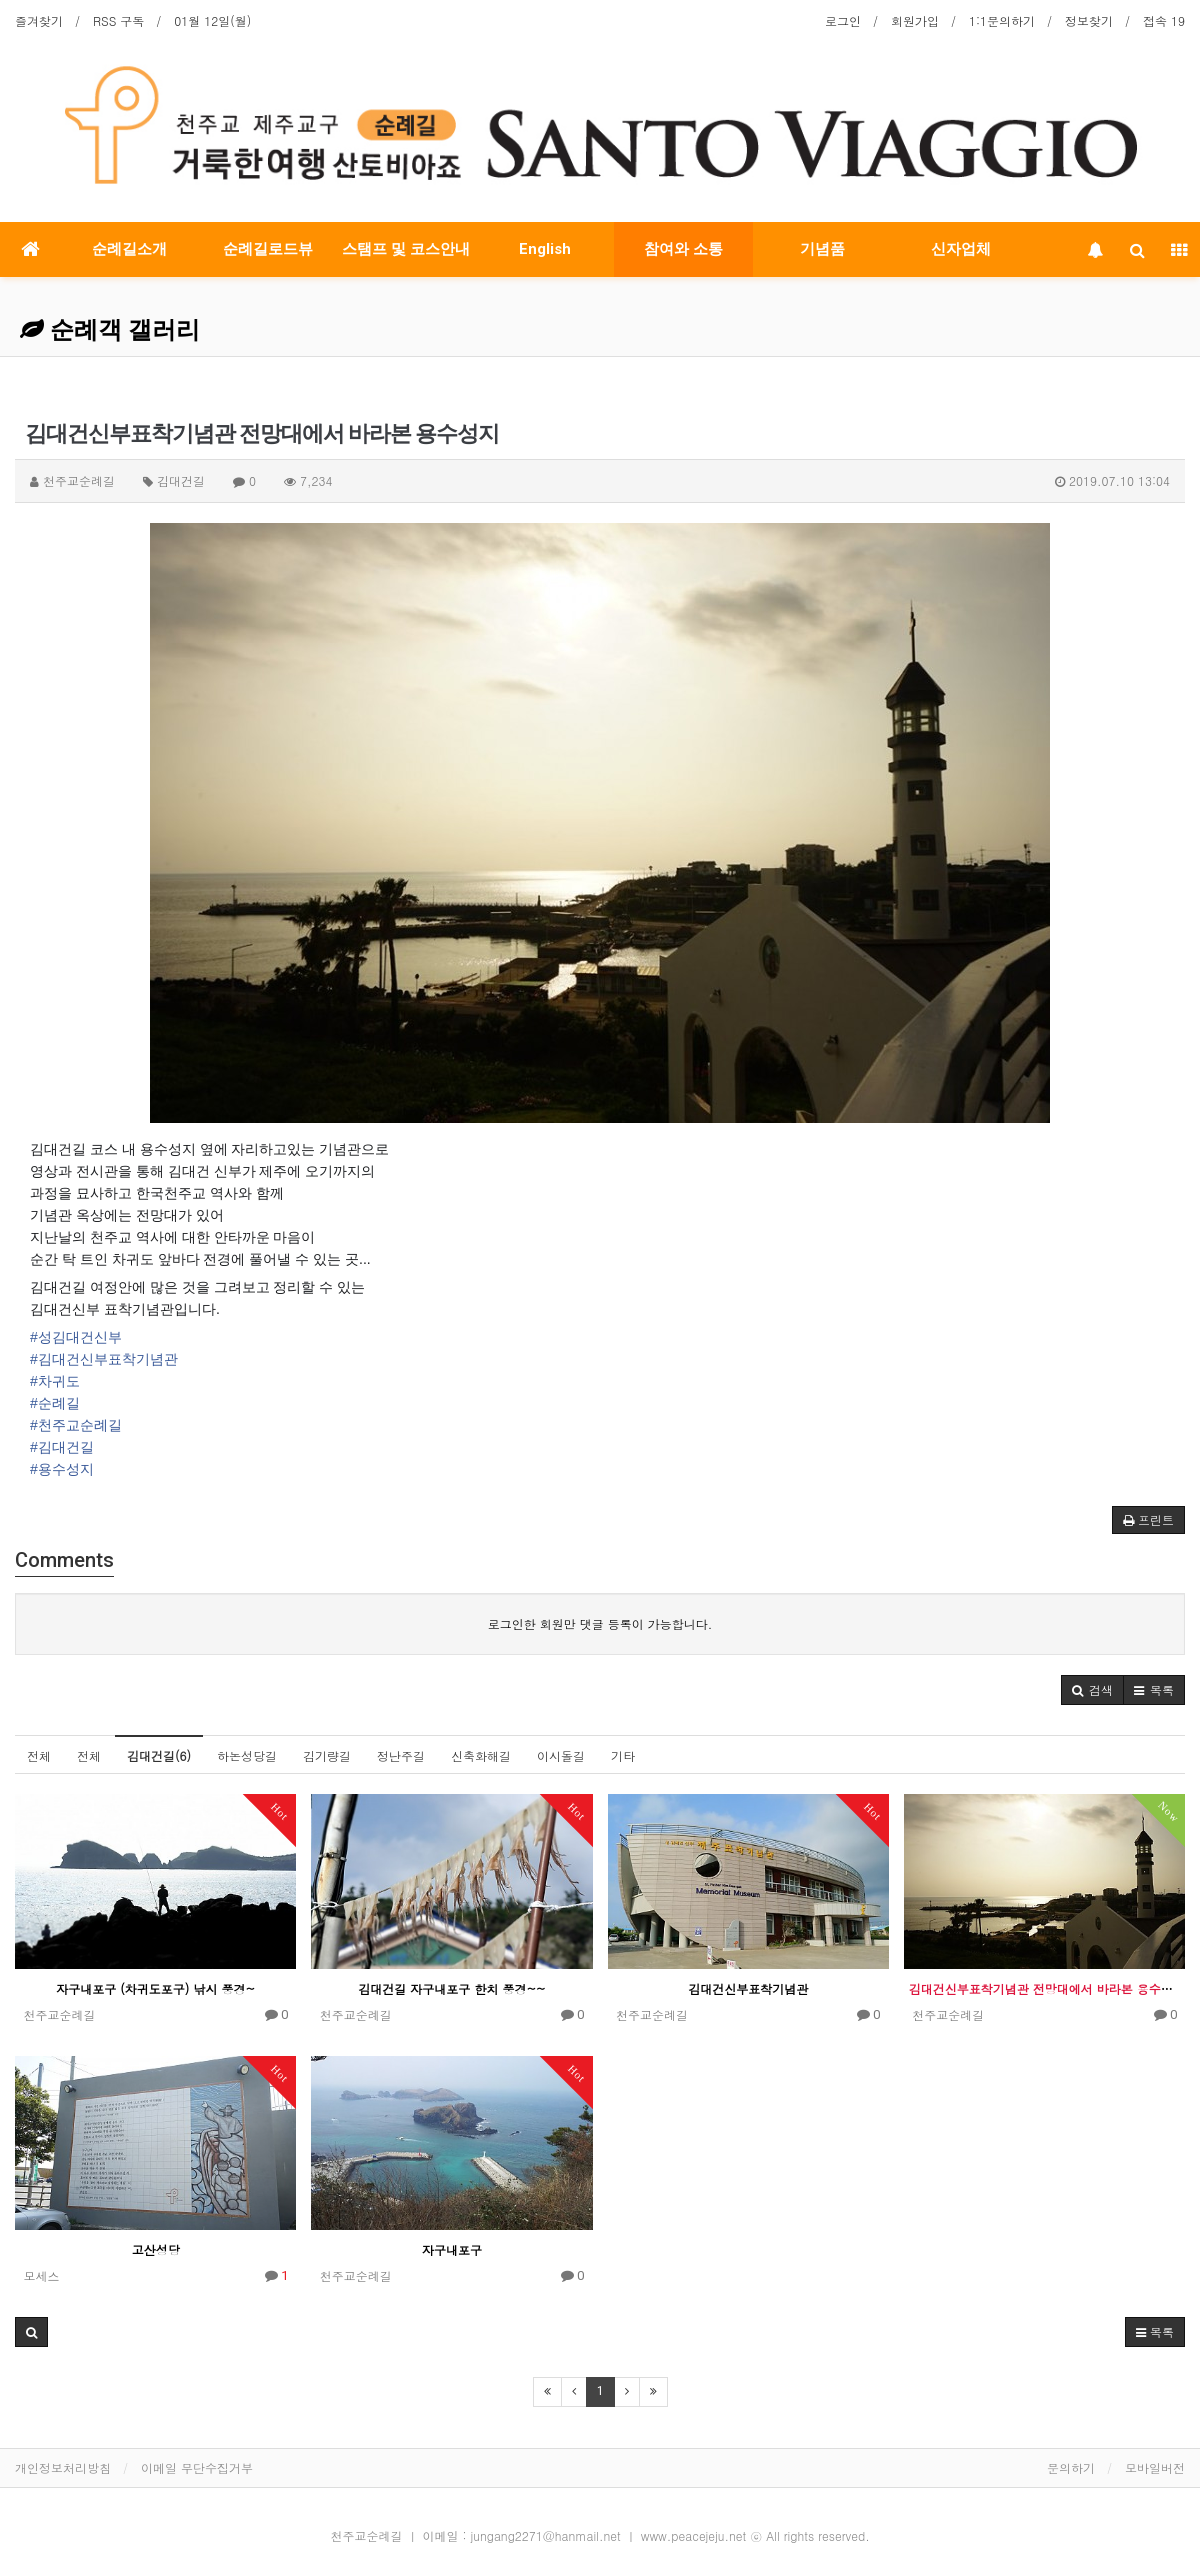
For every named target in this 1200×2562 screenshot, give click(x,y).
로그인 (843, 20)
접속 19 (1164, 20)
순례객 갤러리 (110, 330)
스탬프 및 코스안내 (406, 249)
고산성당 (156, 2249)
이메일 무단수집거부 (197, 2467)
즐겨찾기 (39, 20)
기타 (623, 1755)
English (545, 249)
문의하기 (1071, 2467)
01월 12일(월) (212, 20)
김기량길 (327, 1755)
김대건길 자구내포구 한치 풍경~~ (451, 1988)
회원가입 (915, 20)
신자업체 (961, 249)
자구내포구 (452, 2249)
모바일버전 (1155, 2467)
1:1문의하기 (1002, 20)
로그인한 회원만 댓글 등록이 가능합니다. (600, 1623)
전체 (39, 1755)
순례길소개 (129, 249)
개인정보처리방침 (63, 2467)
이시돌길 (561, 1755)
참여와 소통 (683, 249)
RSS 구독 (118, 20)
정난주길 (401, 1755)
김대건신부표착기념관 (748, 1988)
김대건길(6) (159, 1755)
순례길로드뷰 (268, 249)
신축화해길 (481, 1755)
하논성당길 (247, 1755)
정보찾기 (1089, 20)
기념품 (822, 249)
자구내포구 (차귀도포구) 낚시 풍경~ (155, 1988)
